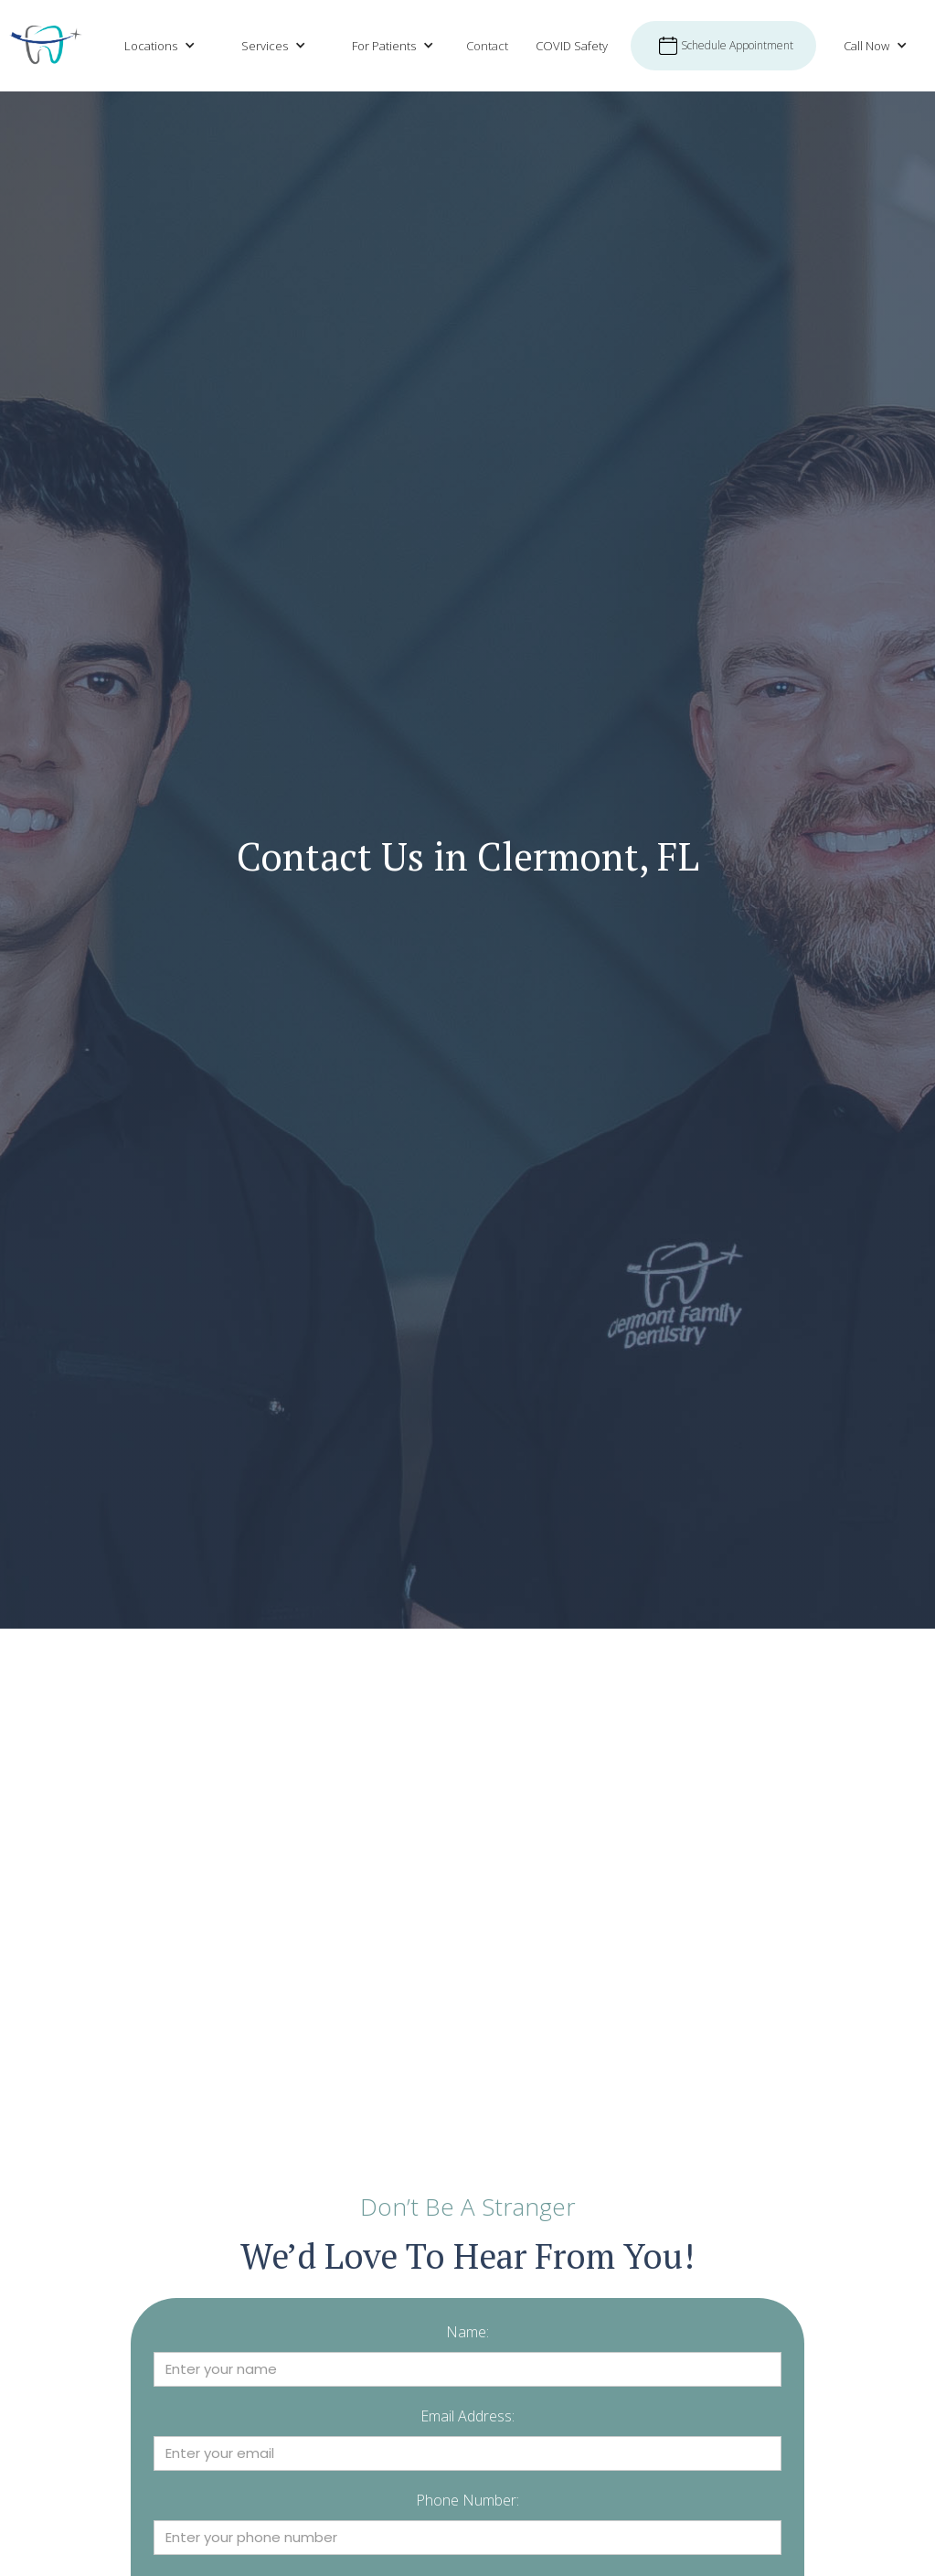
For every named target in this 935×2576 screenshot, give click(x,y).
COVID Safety (572, 45)
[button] (155, 45)
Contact (487, 45)
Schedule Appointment (737, 45)
